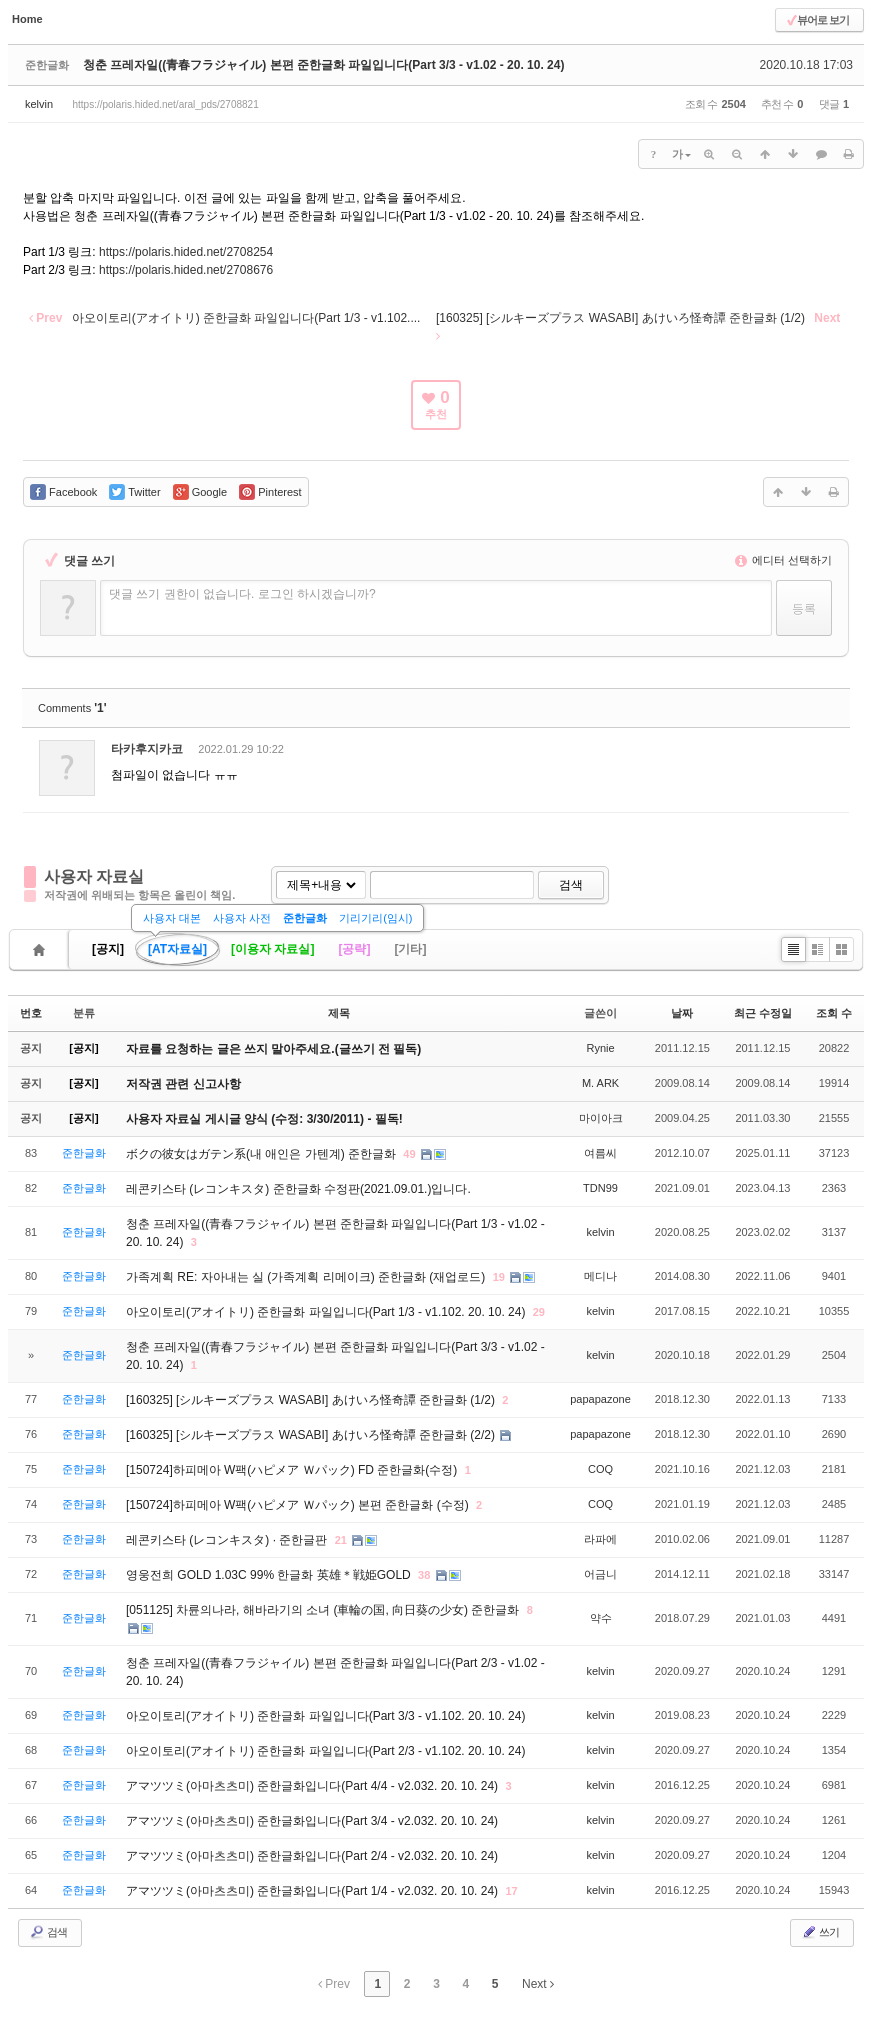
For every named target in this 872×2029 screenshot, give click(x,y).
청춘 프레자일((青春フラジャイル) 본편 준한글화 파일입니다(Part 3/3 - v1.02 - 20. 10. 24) (323, 65)
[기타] (410, 949)
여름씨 (600, 1153)
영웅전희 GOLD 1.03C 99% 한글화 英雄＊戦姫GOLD (270, 1575)
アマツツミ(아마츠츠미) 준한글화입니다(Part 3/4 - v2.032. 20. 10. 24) (312, 1821)
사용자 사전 (242, 918)
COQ (600, 1469)
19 (499, 1277)
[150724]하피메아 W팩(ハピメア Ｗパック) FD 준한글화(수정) (293, 1470)
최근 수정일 (763, 1013)
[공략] (354, 949)
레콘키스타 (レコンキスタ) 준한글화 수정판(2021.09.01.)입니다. (298, 1189)
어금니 (600, 1574)
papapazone (600, 1399)
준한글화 (305, 918)
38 (424, 1575)
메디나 (600, 1276)
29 (539, 1312)
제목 (339, 1013)
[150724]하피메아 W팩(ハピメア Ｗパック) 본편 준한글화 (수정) (299, 1505)
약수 (601, 1618)
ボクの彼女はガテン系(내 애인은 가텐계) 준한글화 (262, 1154)
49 (409, 1154)
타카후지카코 (147, 749)
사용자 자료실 (94, 876)
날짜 (682, 1013)
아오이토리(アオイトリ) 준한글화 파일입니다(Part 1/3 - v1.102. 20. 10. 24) (327, 1312)
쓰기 (820, 1932)
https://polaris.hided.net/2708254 (186, 252)
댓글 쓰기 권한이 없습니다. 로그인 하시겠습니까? (242, 594)
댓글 (819, 752)
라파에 (600, 1539)
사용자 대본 (172, 918)
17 (511, 1891)
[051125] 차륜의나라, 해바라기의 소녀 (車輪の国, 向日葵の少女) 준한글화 (324, 1610)
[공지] (108, 949)
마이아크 (601, 1118)
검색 (571, 885)
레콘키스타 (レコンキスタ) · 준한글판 (228, 1540)
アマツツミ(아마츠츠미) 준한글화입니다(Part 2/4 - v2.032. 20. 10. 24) (312, 1856)
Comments (72, 708)
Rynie (600, 1048)
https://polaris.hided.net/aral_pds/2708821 (165, 104)
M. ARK (600, 1083)
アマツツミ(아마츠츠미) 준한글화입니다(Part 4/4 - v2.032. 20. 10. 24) (313, 1786)
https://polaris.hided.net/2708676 (186, 270)
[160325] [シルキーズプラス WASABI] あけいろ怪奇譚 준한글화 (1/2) (312, 1400)
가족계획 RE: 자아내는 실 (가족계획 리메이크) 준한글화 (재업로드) (307, 1277)
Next (538, 1984)
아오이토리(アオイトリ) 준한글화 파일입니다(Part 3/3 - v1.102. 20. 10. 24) (325, 1716)
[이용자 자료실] (272, 949)
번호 (31, 1013)
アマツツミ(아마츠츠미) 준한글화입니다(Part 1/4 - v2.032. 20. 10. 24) (313, 1891)
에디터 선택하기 (783, 560)
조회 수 (834, 1013)
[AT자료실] (177, 949)
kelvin (39, 104)
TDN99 (600, 1188)
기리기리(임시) (375, 918)
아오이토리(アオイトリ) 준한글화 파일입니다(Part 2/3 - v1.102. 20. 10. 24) (325, 1751)
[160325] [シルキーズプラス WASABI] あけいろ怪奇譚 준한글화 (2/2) (312, 1435)
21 (341, 1540)
